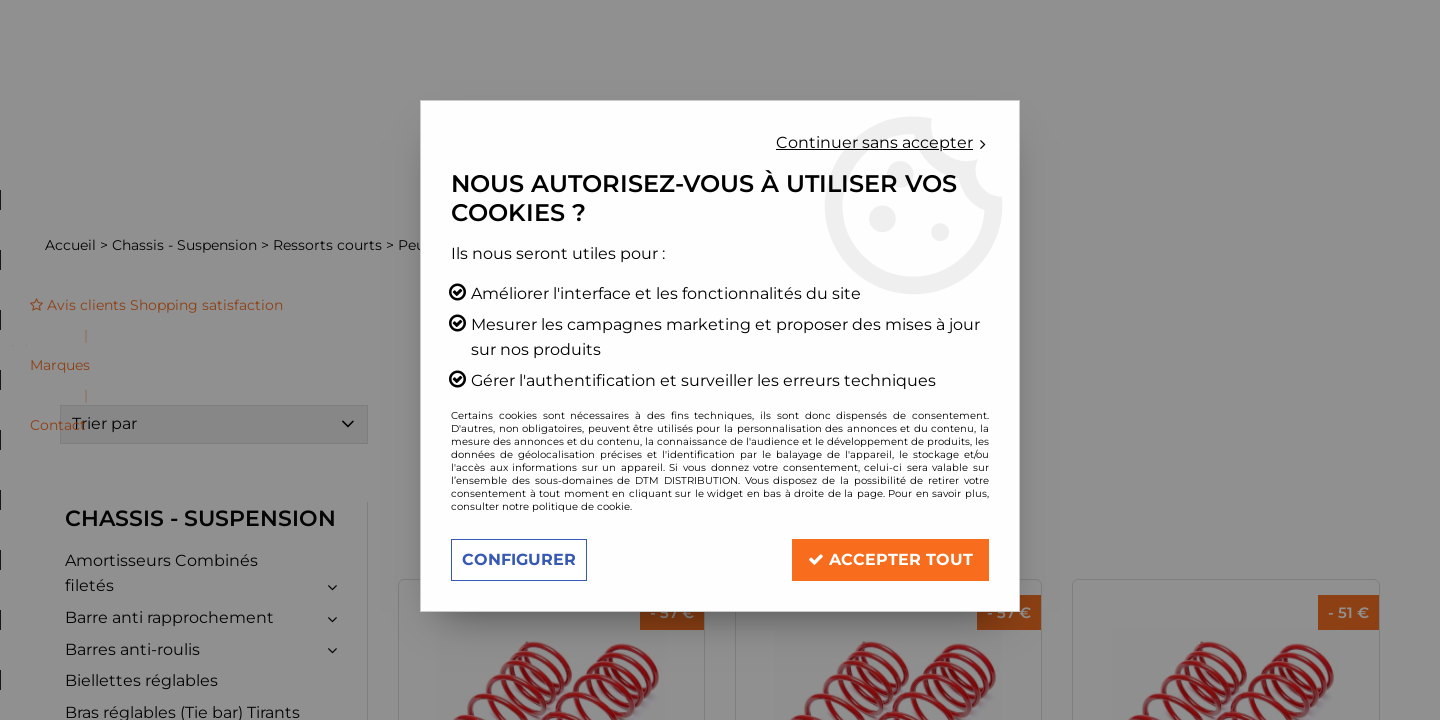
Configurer (519, 559)
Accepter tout (890, 559)
